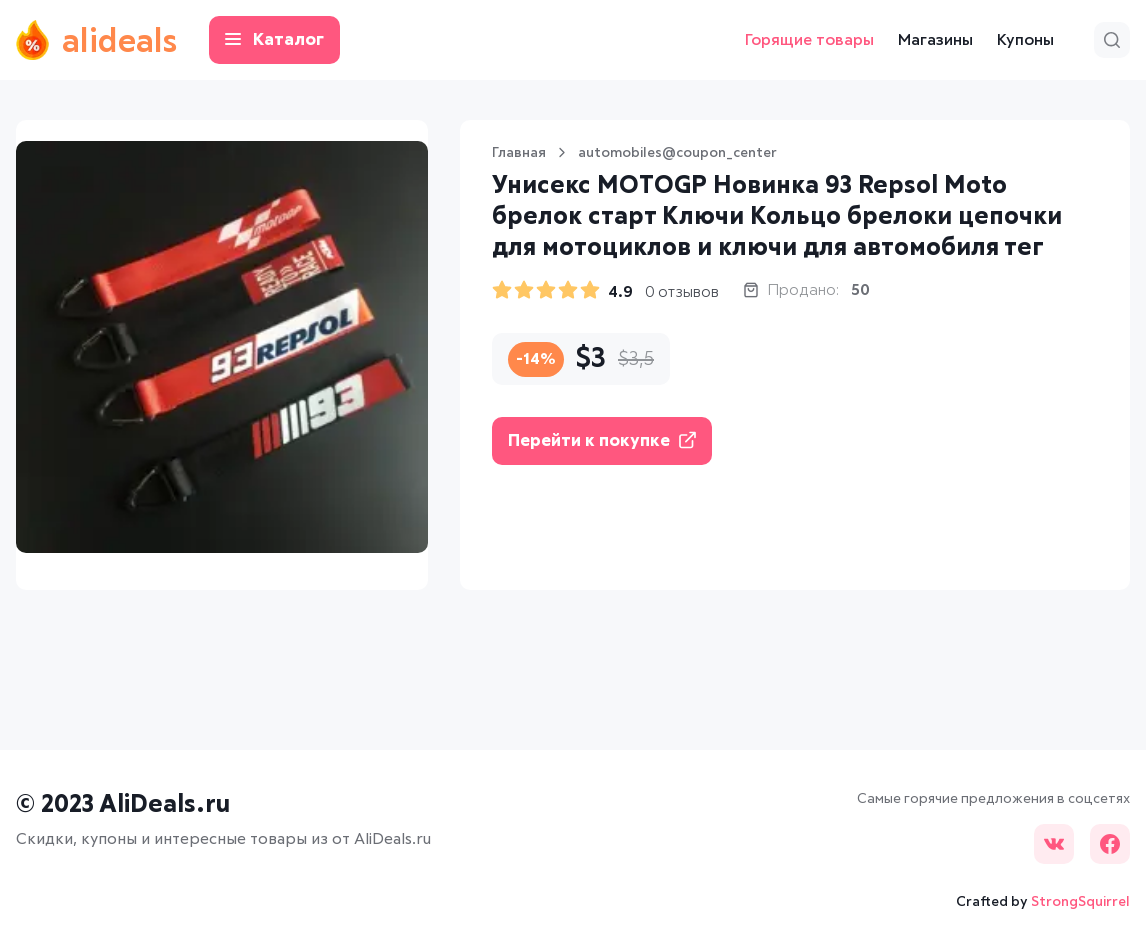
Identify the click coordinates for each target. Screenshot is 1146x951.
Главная (519, 153)
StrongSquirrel (1080, 902)
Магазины (935, 40)
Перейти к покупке (602, 440)
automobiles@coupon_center (677, 153)
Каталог (274, 40)
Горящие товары (809, 40)
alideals (96, 40)
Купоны (1025, 40)
